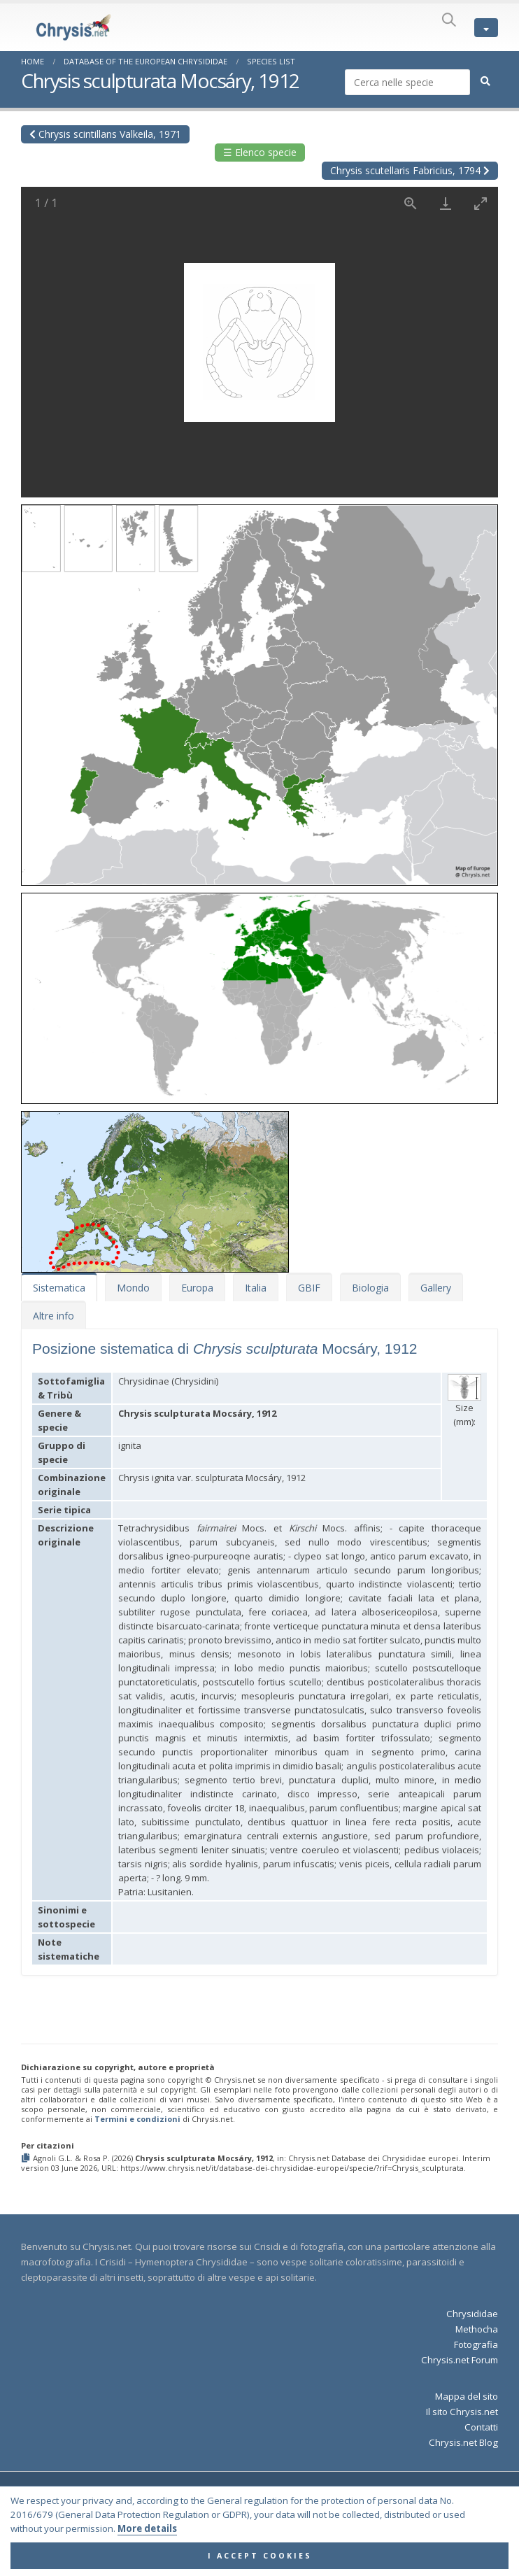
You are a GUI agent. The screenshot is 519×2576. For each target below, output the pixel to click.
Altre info (53, 1315)
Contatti (481, 2427)
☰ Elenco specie (260, 152)
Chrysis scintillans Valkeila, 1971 (105, 134)
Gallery (435, 1287)
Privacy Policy (306, 2512)
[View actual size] (410, 203)
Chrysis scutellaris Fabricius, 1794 (410, 170)
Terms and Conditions (229, 2512)
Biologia (370, 1287)
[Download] (445, 203)
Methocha (476, 2329)
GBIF (309, 1287)
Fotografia (476, 2344)
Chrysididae (472, 2313)
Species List (271, 61)
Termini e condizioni (137, 2119)
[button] (259, 690)
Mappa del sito (466, 2396)
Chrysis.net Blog (463, 2442)
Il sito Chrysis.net (462, 2411)
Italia (255, 1287)
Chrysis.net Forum (459, 2360)
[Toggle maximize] (480, 203)
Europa (197, 1287)
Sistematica (59, 1287)
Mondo (133, 1287)
